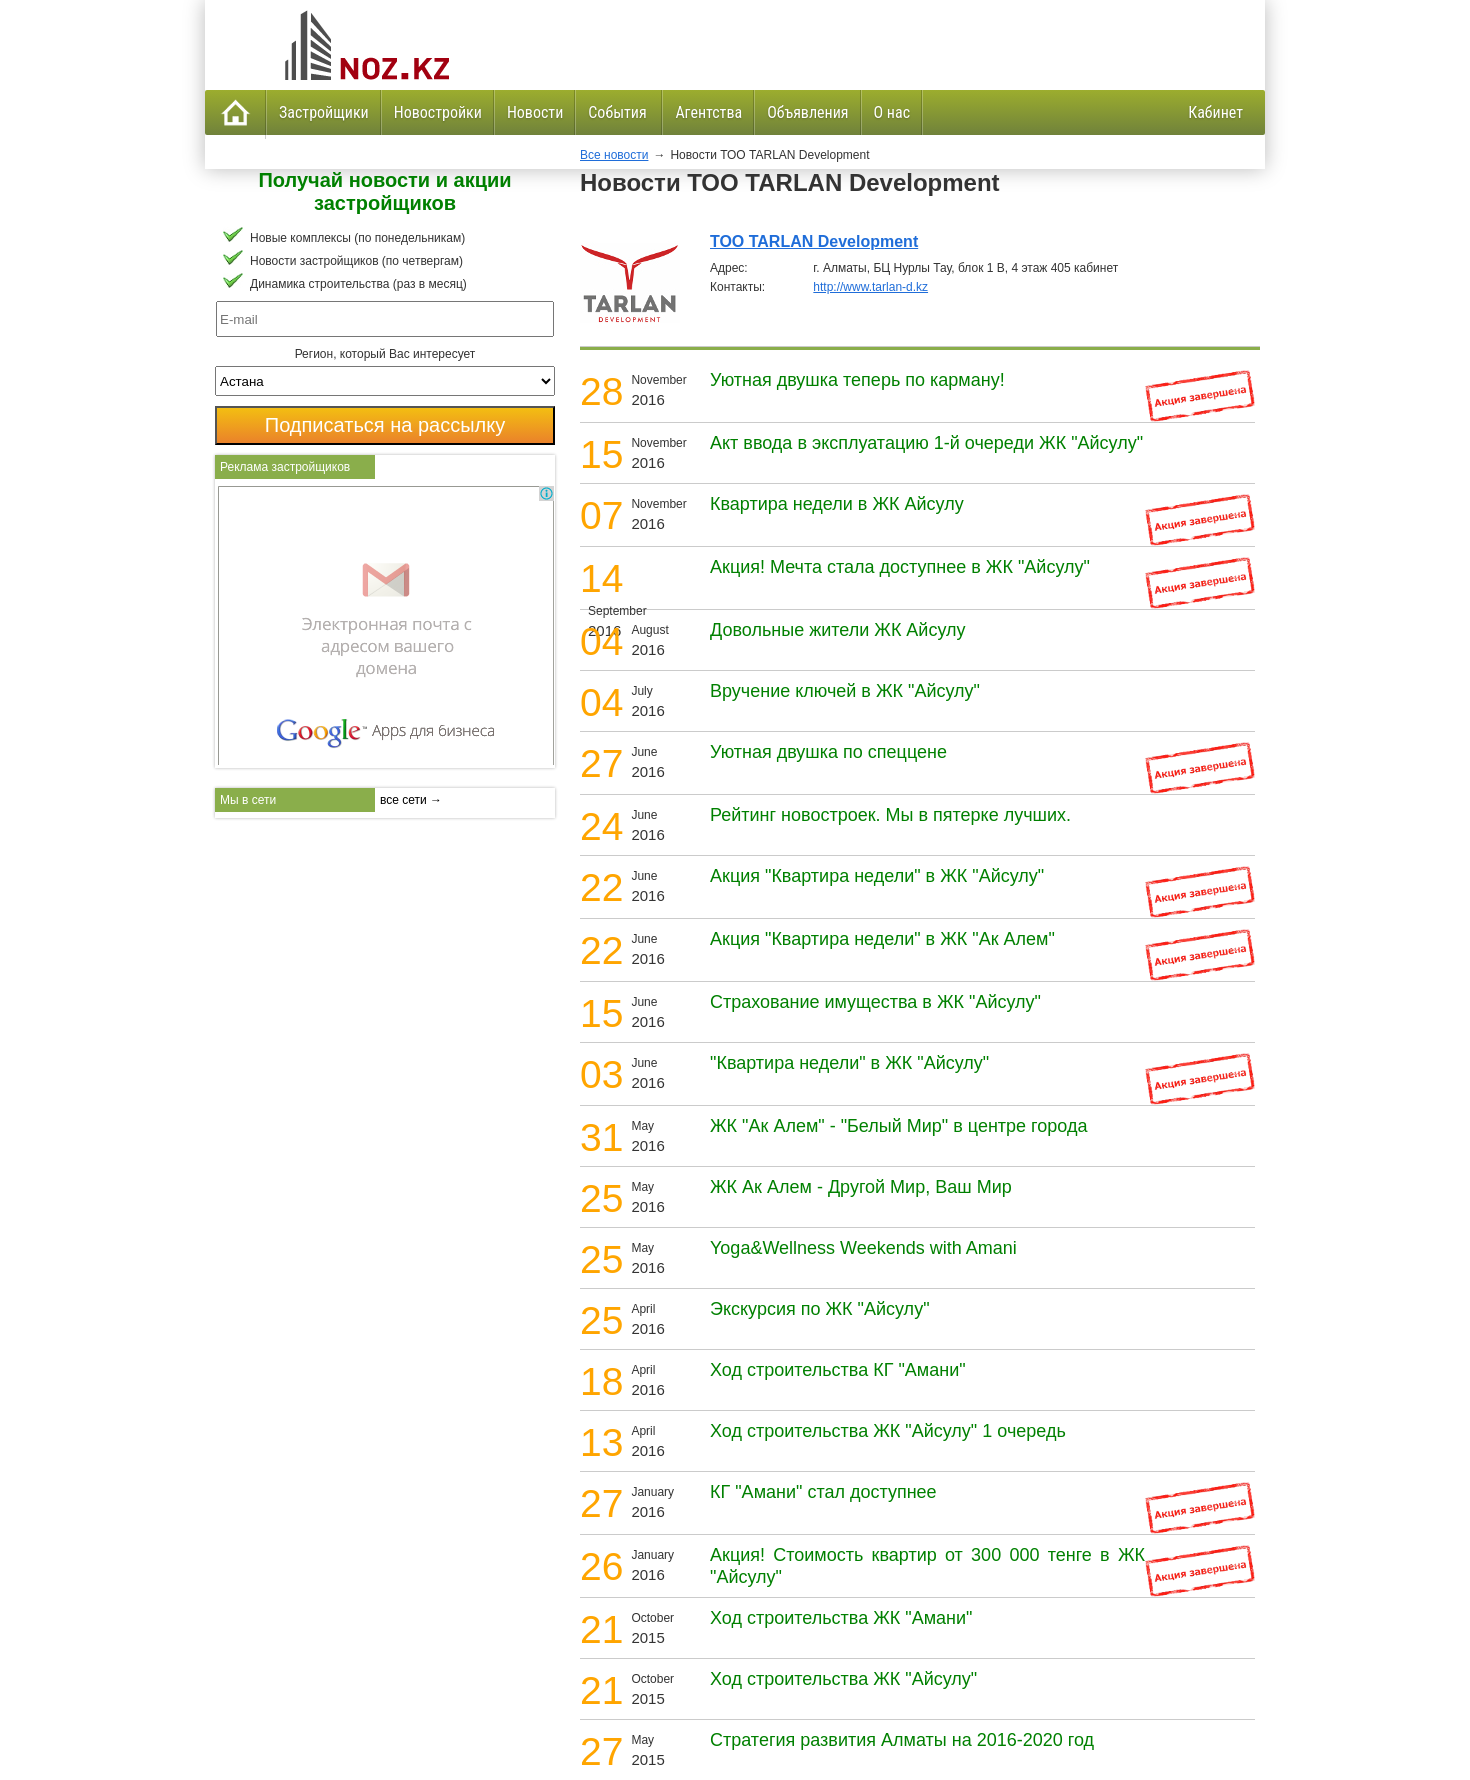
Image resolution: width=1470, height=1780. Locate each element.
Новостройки (438, 112)
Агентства (708, 112)
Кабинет (1215, 112)
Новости (535, 112)
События (619, 112)
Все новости (614, 155)
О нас (892, 112)
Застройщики (324, 112)
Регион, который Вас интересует (385, 354)
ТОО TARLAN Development (814, 241)
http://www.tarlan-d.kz (870, 287)
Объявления (807, 112)
